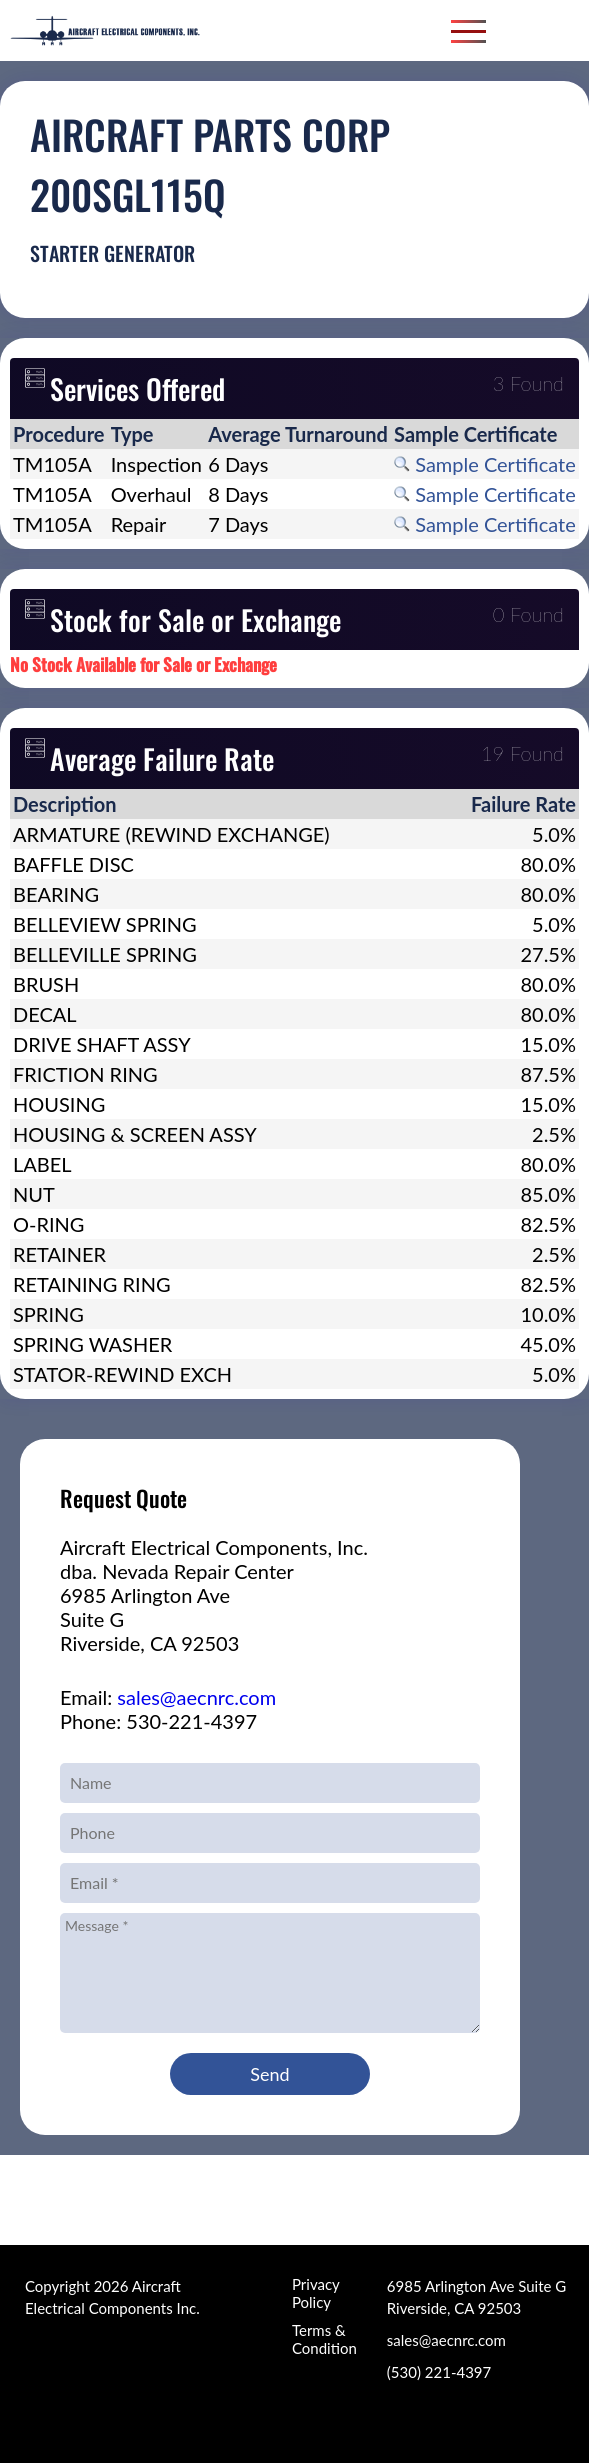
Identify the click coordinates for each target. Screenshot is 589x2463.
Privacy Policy (315, 2293)
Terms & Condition (324, 2339)
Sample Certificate (485, 464)
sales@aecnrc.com (196, 1697)
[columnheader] (59, 434)
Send (269, 2074)
